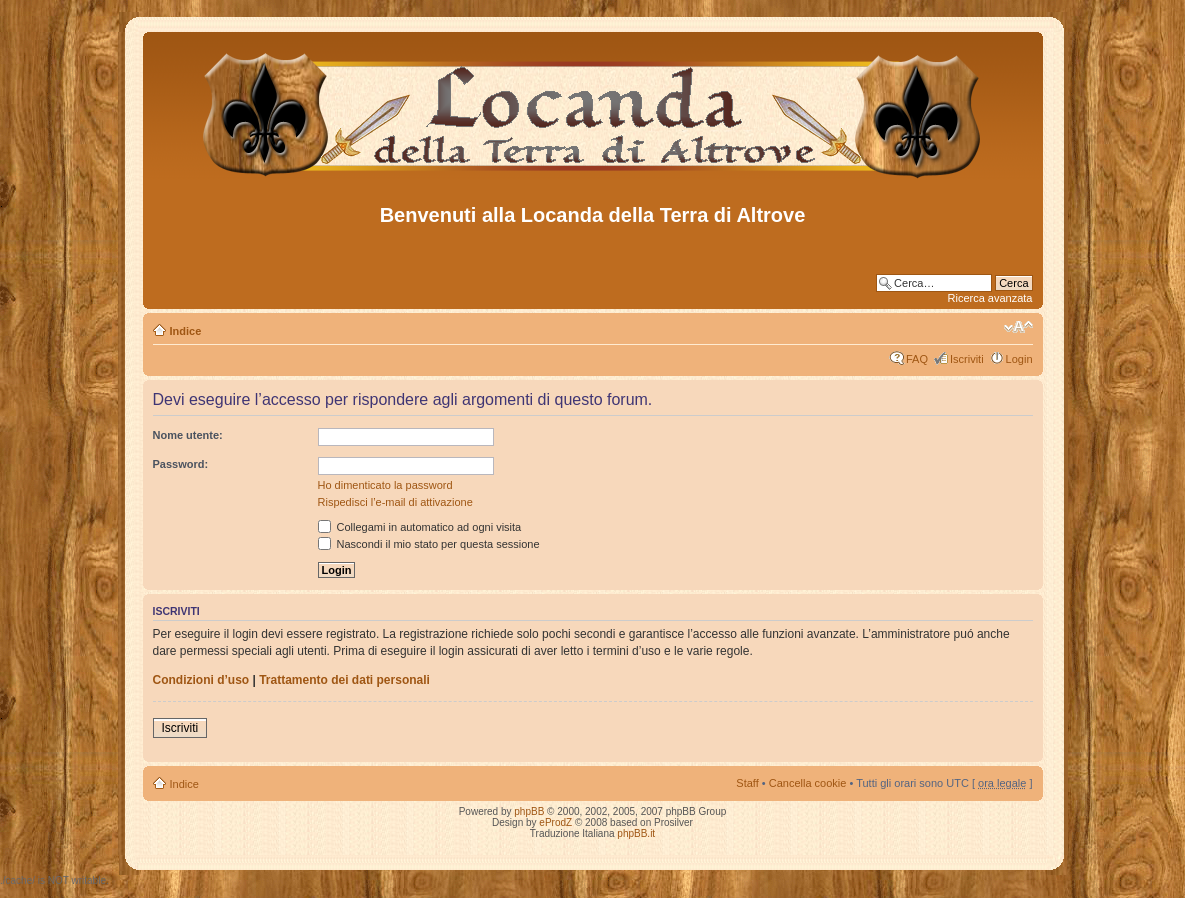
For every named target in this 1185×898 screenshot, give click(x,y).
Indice (186, 331)
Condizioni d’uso (201, 680)
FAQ (917, 359)
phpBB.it (636, 833)
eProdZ (555, 822)
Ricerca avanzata (990, 298)
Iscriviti (967, 359)
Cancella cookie (808, 783)
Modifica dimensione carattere (1018, 327)
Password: (181, 464)
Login (1019, 359)
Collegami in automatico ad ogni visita (420, 527)
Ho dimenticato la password (385, 485)
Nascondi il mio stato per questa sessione (429, 544)
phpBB (529, 811)
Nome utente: (188, 435)
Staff (747, 783)
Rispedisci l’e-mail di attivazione (395, 502)
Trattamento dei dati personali (344, 680)
